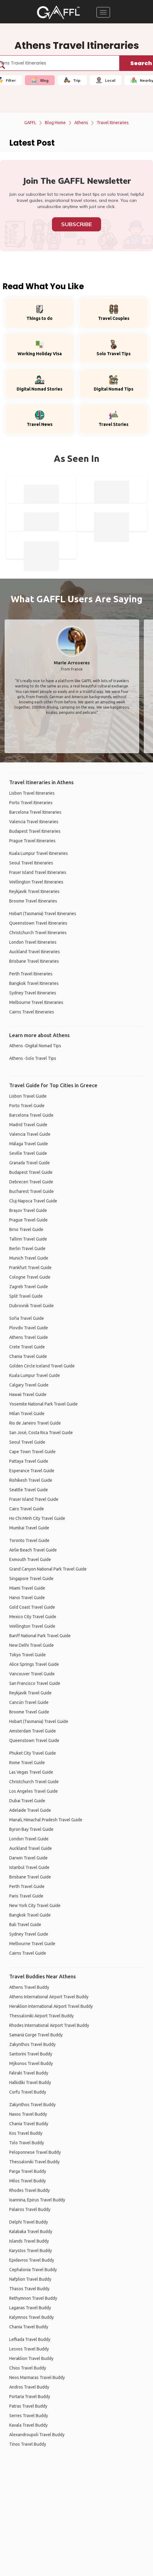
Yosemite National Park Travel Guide (43, 1404)
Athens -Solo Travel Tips (32, 1058)
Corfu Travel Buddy (27, 2092)
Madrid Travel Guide (28, 1124)
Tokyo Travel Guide (27, 1654)
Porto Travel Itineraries (31, 802)
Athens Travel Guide (28, 1337)
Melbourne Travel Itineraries (36, 1002)
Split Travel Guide (26, 1296)
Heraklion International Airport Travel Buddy (51, 2006)
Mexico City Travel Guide (32, 1616)
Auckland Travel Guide (30, 1848)
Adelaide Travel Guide (30, 1810)
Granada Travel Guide (29, 1162)
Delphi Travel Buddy (28, 2222)
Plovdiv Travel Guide (28, 1327)
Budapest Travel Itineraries (35, 831)
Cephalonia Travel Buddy (33, 2269)
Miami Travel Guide (27, 1588)
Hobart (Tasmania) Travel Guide (38, 1721)
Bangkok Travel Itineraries (34, 983)
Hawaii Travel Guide (27, 1394)
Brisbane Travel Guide (30, 1876)
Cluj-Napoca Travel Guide (33, 1200)
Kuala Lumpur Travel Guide (34, 1375)
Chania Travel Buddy (28, 2123)
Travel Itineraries (113, 122)
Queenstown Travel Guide (34, 1740)
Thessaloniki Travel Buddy (34, 2161)
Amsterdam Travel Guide (32, 1730)
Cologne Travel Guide (29, 1277)
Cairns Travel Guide (27, 1953)
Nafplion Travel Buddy (30, 2279)
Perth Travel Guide (27, 1886)
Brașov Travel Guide (28, 1210)
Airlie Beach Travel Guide (33, 1550)
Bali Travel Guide (25, 1924)
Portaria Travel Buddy (29, 2396)
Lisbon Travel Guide (28, 1096)
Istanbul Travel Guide (29, 1867)
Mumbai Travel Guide (29, 1527)
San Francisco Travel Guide (34, 1683)
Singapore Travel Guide (31, 1578)
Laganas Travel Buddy (30, 2307)
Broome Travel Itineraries (33, 901)
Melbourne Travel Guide (32, 1943)
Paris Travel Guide (26, 1896)
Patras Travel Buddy (28, 2406)
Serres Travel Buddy (28, 2415)
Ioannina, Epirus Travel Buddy (37, 2199)
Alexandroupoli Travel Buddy (37, 2434)
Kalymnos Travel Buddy (31, 2317)
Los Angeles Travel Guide (33, 1791)
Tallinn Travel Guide (28, 1239)
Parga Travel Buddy (27, 2171)
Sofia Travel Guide (26, 1318)
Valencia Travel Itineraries (33, 821)
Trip (72, 80)
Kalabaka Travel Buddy (30, 2231)
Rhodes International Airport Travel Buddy (49, 2025)
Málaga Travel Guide (28, 1143)
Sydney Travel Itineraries (32, 992)
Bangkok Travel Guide (30, 1915)
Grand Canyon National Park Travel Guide (48, 1569)
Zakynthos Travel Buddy (32, 2044)
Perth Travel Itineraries (31, 973)
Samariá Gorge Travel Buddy (36, 2034)
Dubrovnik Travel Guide (31, 1305)
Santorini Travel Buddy (30, 2053)
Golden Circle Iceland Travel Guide (42, 1365)
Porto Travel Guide (27, 1105)
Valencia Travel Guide (29, 1134)
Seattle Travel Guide (28, 1489)
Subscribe (76, 224)
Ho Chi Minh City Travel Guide (37, 1518)
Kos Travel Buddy (25, 2133)
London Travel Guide (29, 1838)
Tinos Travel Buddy (27, 2444)
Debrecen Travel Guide (31, 1181)
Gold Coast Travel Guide (32, 1607)
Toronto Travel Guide (29, 1540)
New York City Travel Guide (35, 1905)
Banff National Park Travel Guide (40, 1635)
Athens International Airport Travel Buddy (48, 1996)
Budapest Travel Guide (31, 1172)
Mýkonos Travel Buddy (31, 2063)
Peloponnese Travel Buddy (35, 2152)
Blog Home (55, 122)
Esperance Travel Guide (31, 1470)
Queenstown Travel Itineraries (38, 923)
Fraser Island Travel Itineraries (37, 872)
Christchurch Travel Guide (34, 1781)
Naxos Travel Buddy (28, 2114)
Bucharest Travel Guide (31, 1191)
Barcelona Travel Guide (31, 1115)
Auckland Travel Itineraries (34, 951)
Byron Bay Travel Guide (31, 1829)
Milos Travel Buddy (27, 2180)
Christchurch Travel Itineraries (38, 932)
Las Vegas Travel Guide (31, 1772)
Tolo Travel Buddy (26, 2142)
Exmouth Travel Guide (30, 1559)
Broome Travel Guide (29, 1711)
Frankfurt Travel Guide (30, 1267)
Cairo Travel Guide (26, 1508)
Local (105, 80)
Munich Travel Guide (28, 1258)
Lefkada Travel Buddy (29, 2339)
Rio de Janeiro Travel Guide (35, 1423)
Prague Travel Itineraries (32, 840)
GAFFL (30, 122)
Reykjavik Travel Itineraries (34, 891)
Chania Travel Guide (28, 1356)
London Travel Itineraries (33, 942)
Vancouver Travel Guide (32, 1673)
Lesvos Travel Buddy (29, 2348)
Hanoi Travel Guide (27, 1597)
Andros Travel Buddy (29, 2387)
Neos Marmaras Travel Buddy (37, 2377)
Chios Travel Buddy (27, 2368)
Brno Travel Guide (26, 1229)
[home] (58, 12)
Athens (81, 122)
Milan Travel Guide (27, 1413)
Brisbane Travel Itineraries (34, 961)
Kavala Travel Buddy (28, 2425)
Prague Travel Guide (28, 1219)
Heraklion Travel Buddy (31, 2358)
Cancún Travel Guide (29, 1702)
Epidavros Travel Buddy (31, 2260)
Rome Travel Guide (27, 1762)
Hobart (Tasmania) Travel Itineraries (42, 913)
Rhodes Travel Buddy (29, 2190)
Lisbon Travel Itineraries (32, 793)
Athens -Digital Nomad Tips (35, 1045)
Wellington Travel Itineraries (36, 881)
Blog (40, 80)
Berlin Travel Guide (27, 1248)
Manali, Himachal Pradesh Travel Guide (45, 1819)
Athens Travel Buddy (29, 1987)
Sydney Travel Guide (28, 1934)
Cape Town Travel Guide (32, 1451)
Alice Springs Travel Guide (34, 1664)
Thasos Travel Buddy (29, 2288)
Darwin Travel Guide (28, 1857)
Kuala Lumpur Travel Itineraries (38, 853)
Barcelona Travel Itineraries (35, 812)
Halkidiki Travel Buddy (30, 2082)
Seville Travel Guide (28, 1153)
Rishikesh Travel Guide (30, 1480)
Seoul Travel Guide (27, 1442)
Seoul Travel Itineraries (31, 862)
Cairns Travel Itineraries (31, 1011)
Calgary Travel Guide (29, 1384)
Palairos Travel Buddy (29, 2209)
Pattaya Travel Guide (28, 1461)
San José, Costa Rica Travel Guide (41, 1432)
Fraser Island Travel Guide (33, 1499)
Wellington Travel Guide (32, 1626)
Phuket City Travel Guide (32, 1753)
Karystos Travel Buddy (30, 2250)
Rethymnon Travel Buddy (33, 2298)
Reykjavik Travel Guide (30, 1692)
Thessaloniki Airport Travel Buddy (41, 2015)
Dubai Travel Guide (27, 1800)
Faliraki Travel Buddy (28, 2073)
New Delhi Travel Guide (31, 1645)
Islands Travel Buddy (29, 2241)
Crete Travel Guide (27, 1346)
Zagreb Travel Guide (28, 1286)
